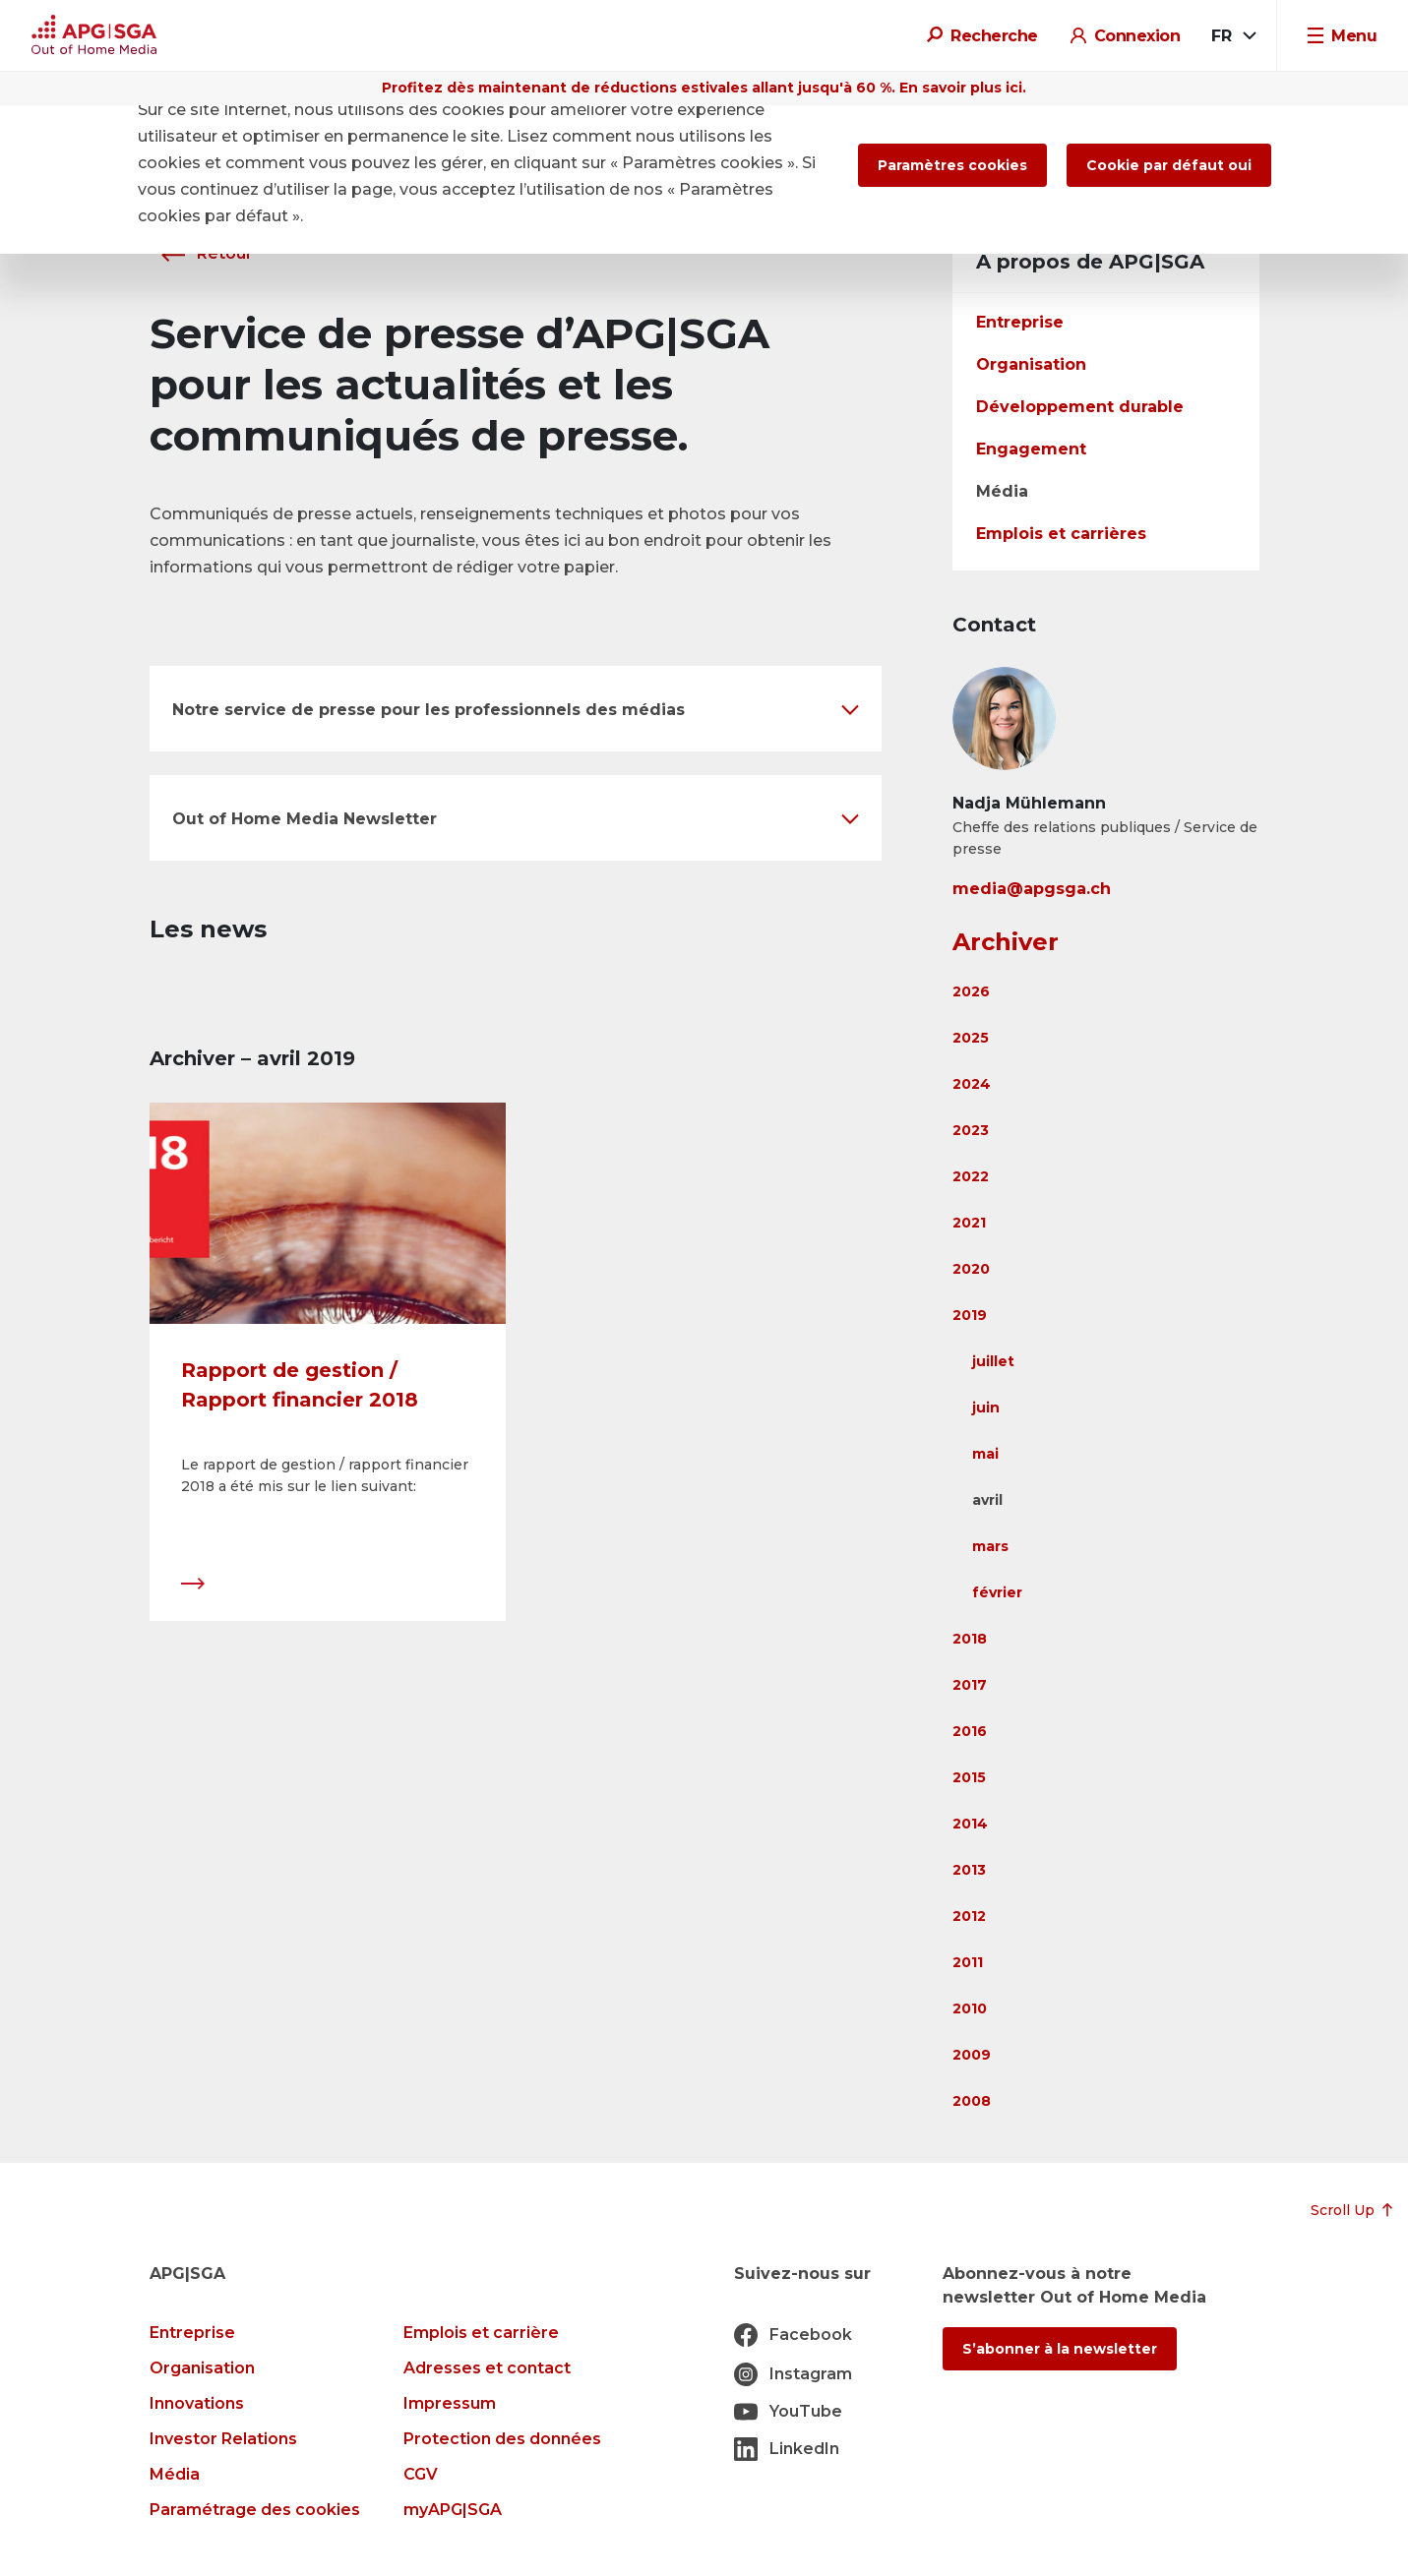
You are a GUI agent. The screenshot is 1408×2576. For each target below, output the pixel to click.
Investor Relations (223, 2438)
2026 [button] (971, 991)
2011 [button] (967, 1962)
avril (987, 1500)
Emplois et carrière (481, 2332)
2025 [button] (970, 1038)
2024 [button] (971, 1084)
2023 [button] (970, 1130)
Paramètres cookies (952, 165)
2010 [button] (969, 2008)
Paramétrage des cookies (255, 2509)
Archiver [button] (1005, 942)
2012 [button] (969, 1916)
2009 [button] (971, 2055)
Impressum (449, 2403)
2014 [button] (970, 1823)
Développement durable (1080, 406)
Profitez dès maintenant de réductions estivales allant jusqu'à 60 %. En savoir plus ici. (704, 87)
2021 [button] (969, 1222)
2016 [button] (969, 1731)
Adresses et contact (487, 2368)
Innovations (197, 2403)
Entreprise (1020, 322)
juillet (993, 1361)
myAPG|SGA (452, 2509)
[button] (516, 708)
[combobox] (1232, 36)
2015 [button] (969, 1777)
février (997, 1592)
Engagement (1031, 449)
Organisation (1031, 364)
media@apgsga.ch (1031, 888)
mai (985, 1454)
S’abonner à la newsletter (1059, 2349)
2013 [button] (969, 1870)
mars (990, 1546)
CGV (420, 2474)
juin (986, 1407)
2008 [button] (971, 2101)
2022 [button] (970, 1176)
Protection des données (502, 2438)
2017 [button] (969, 1685)
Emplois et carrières (1061, 533)
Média (1002, 491)
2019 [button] (969, 1315)
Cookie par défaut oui (1169, 165)
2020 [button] (971, 1269)
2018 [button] (969, 1638)
